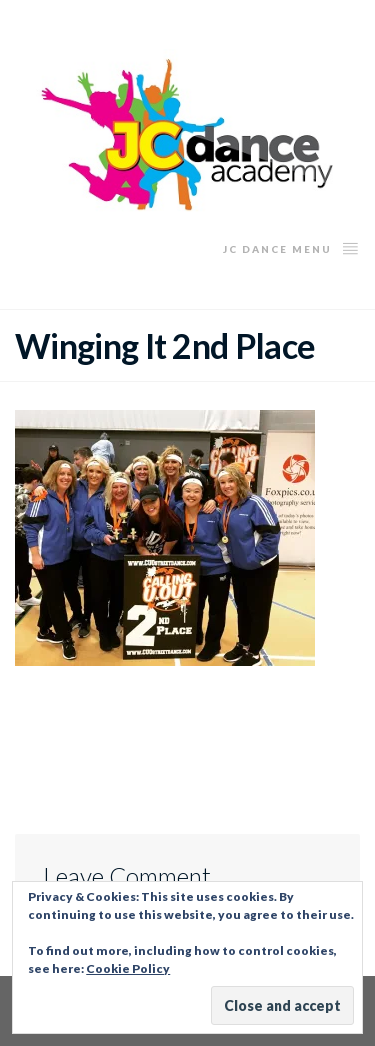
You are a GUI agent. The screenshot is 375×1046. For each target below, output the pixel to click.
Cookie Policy (128, 968)
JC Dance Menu (291, 247)
